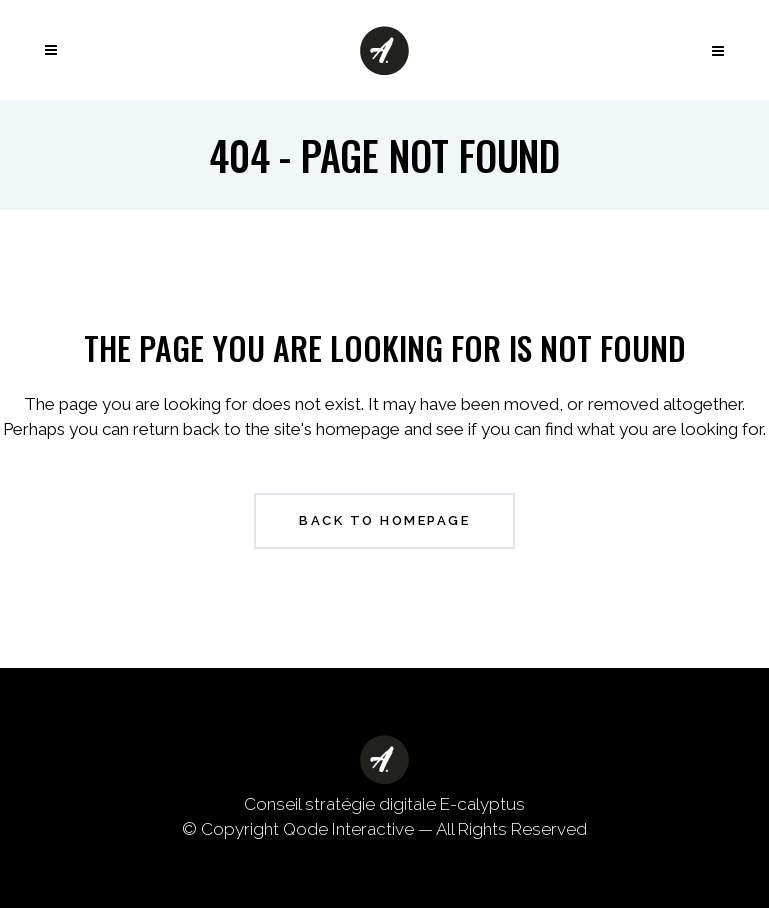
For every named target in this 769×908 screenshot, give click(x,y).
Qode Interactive (348, 829)
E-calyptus (482, 804)
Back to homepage (384, 520)
